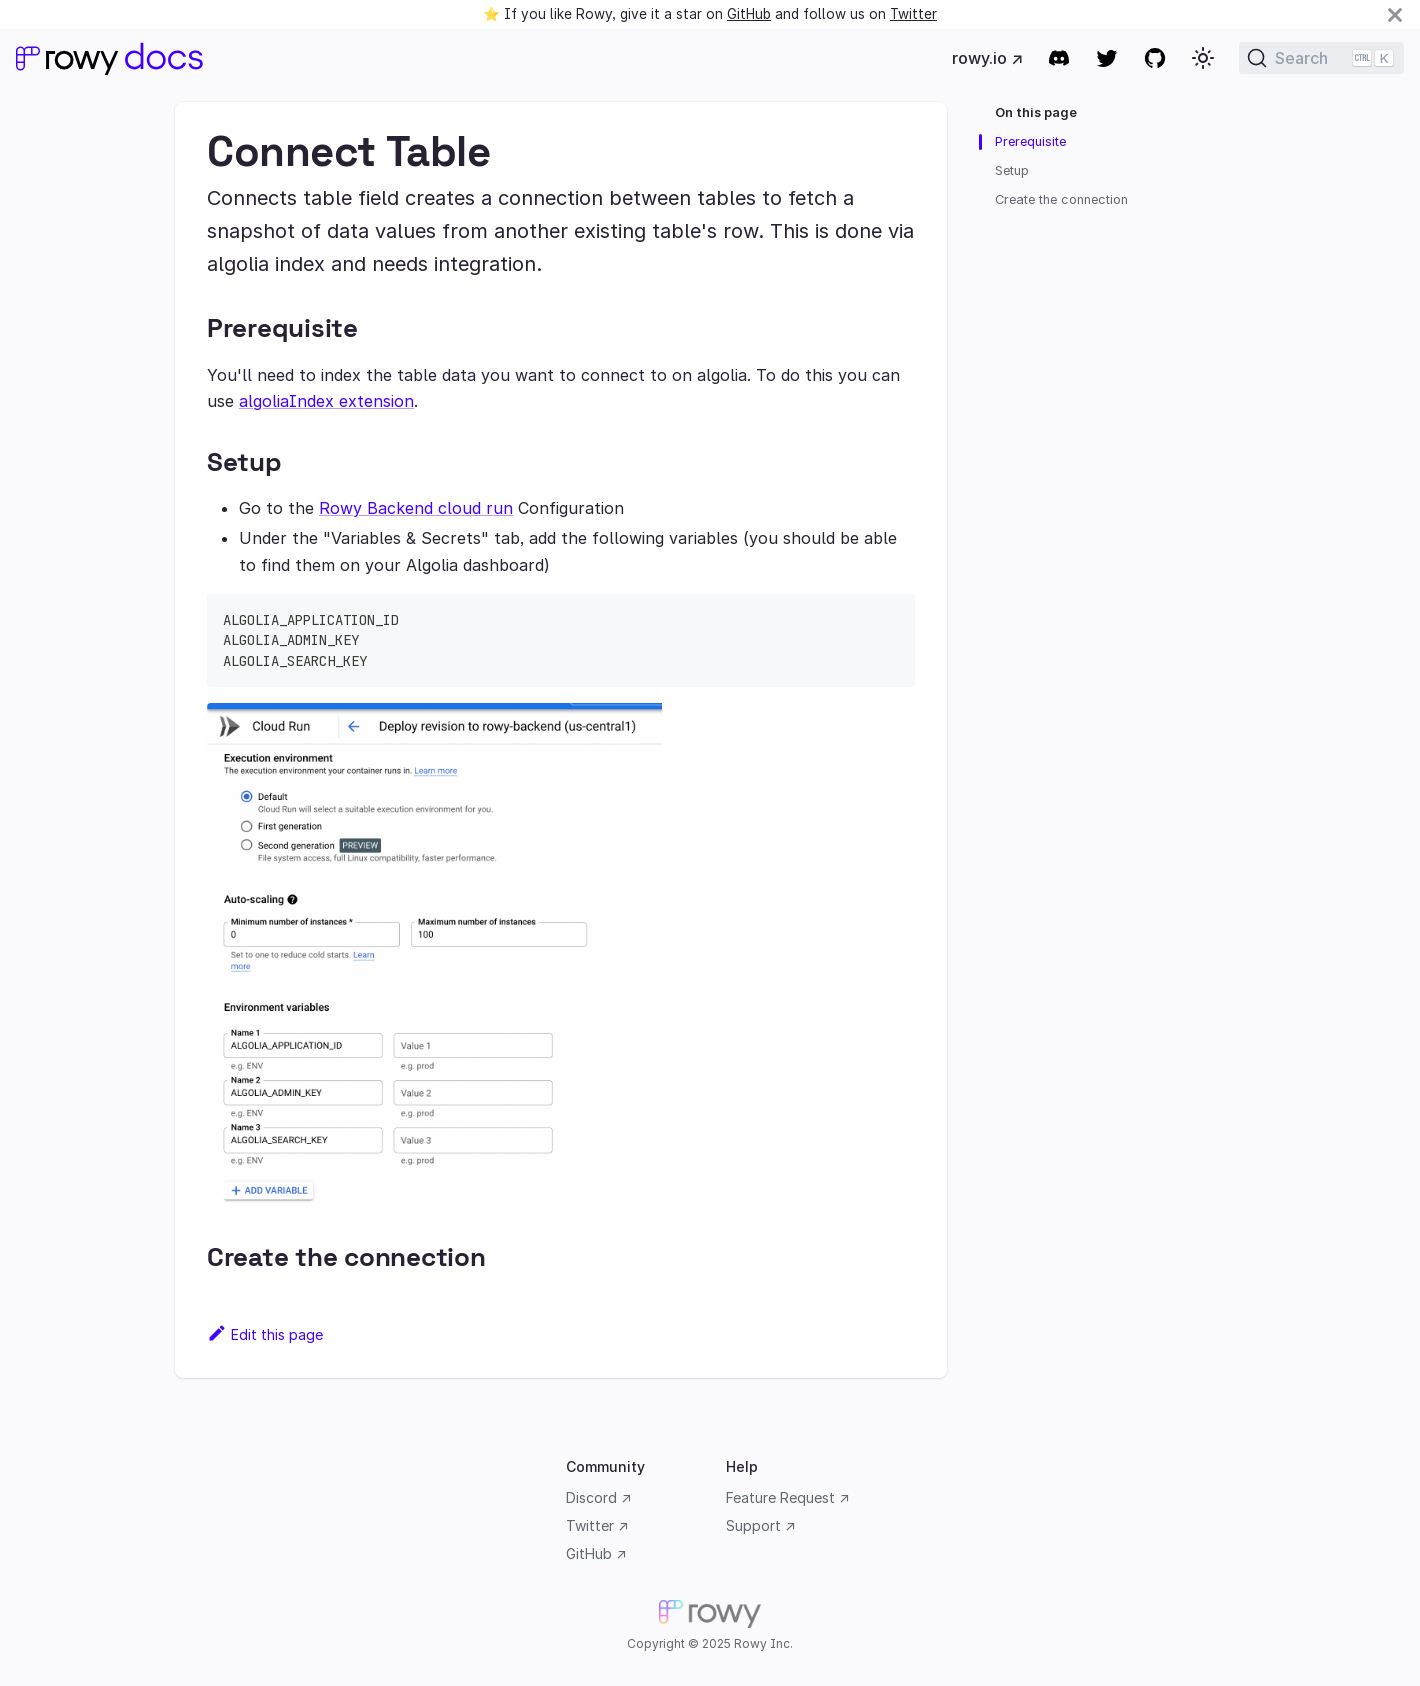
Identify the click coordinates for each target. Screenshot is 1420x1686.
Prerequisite (1030, 141)
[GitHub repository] (1155, 58)
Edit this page (265, 1334)
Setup (1012, 170)
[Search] (1321, 58)
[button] (1203, 58)
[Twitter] (1107, 58)
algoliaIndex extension (326, 401)
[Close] (1395, 14)
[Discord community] (1059, 58)
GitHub (749, 14)
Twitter (913, 14)
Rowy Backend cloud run (416, 508)
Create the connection (1061, 199)
